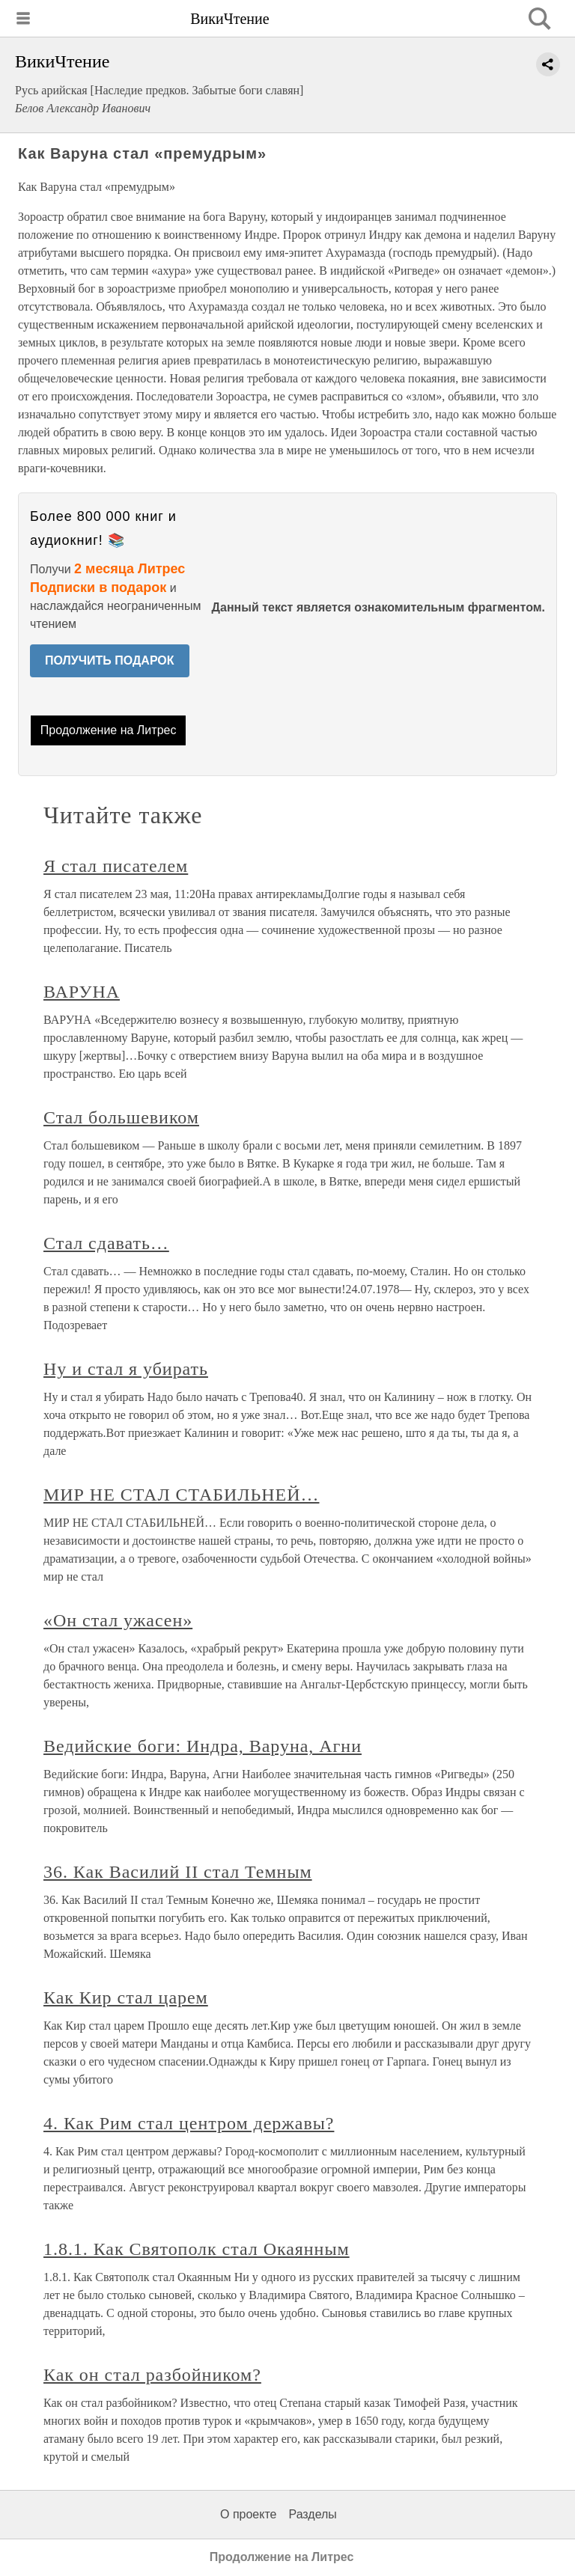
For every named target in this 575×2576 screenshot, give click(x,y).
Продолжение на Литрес (108, 730)
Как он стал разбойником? (152, 2374)
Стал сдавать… (106, 1243)
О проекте (248, 2514)
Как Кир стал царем (125, 1997)
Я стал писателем (115, 866)
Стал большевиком (121, 1117)
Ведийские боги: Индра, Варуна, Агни (202, 1746)
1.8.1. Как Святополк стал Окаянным (196, 2249)
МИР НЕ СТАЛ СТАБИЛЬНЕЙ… (181, 1494)
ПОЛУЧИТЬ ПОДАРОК (109, 660)
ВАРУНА (81, 991)
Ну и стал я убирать (125, 1369)
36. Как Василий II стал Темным (177, 1871)
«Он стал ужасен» (117, 1620)
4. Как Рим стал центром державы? (188, 2123)
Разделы (312, 2514)
